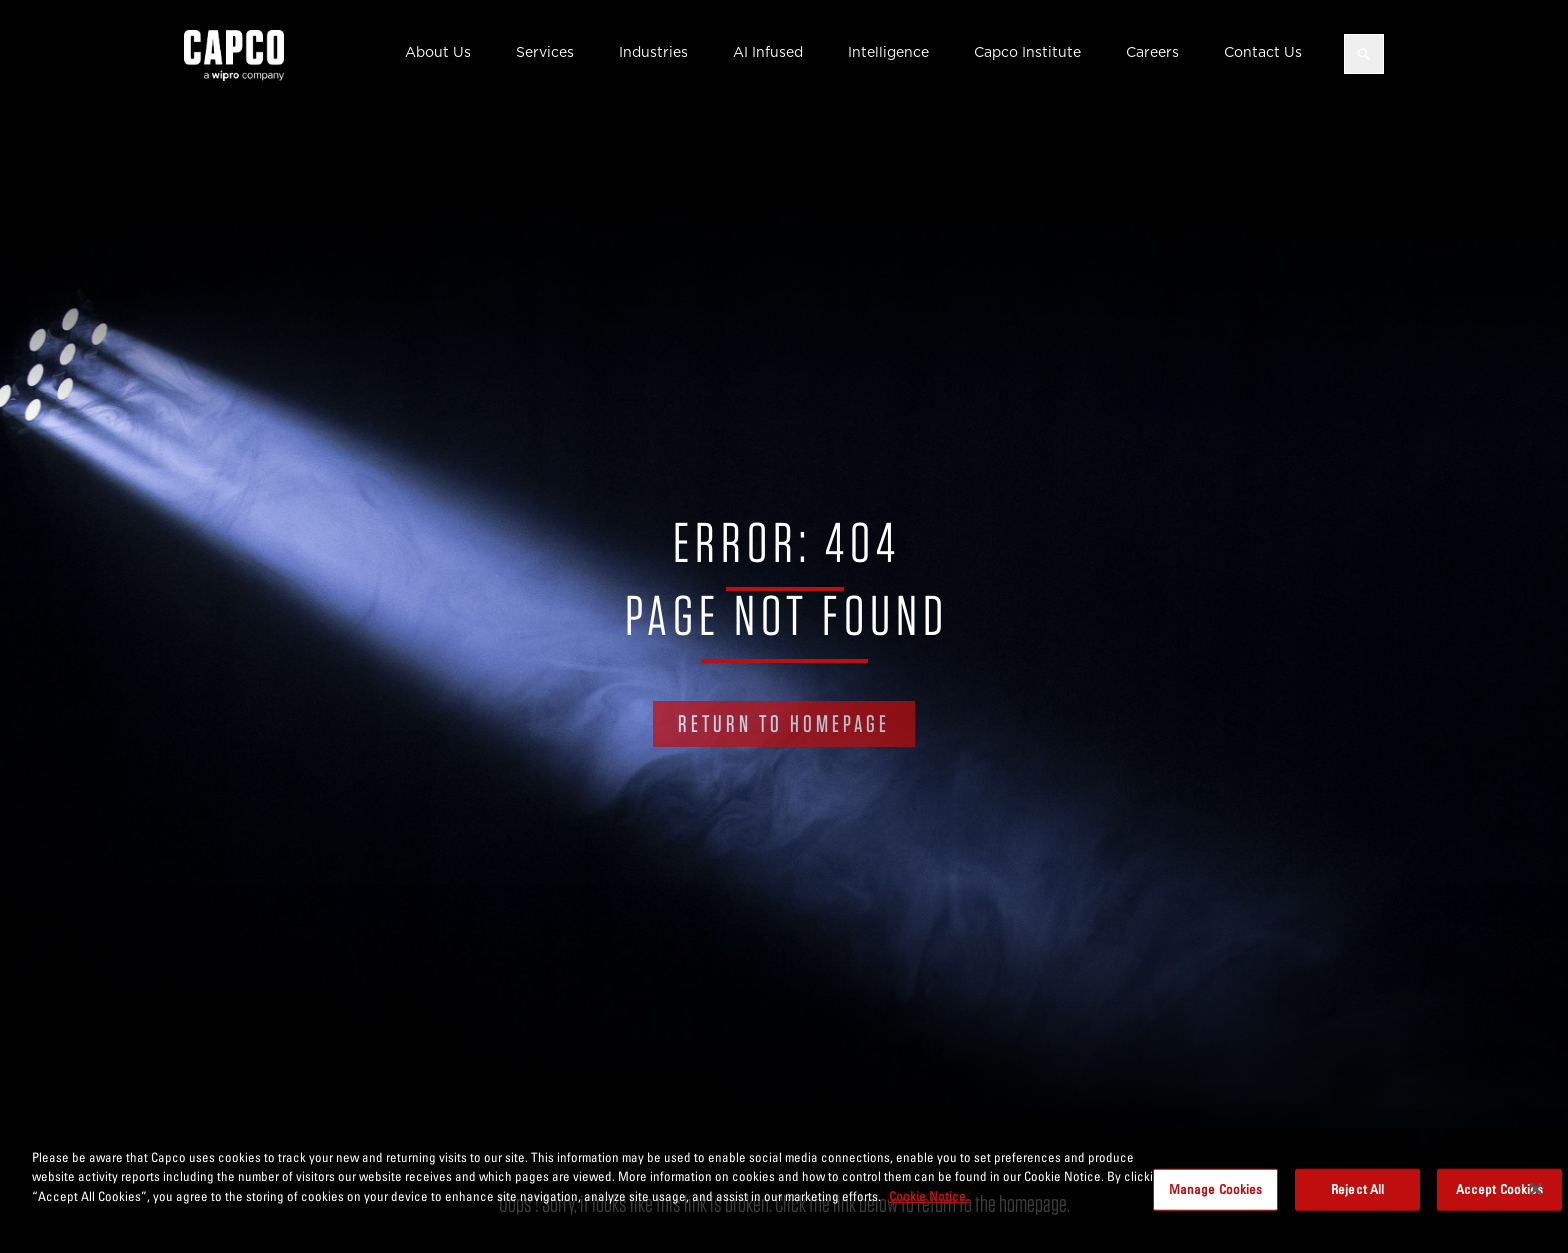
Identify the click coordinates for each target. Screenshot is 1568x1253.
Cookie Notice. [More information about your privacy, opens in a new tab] (929, 1203)
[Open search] (1364, 54)
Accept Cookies (1500, 1196)
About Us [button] (438, 52)
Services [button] (545, 52)
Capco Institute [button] (1027, 52)
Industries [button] (653, 52)
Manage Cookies (1216, 1196)
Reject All (1357, 1196)
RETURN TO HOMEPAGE (784, 723)
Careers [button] (1152, 52)
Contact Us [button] (1263, 52)
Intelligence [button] (888, 52)
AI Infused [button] (768, 52)
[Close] (1536, 1196)
